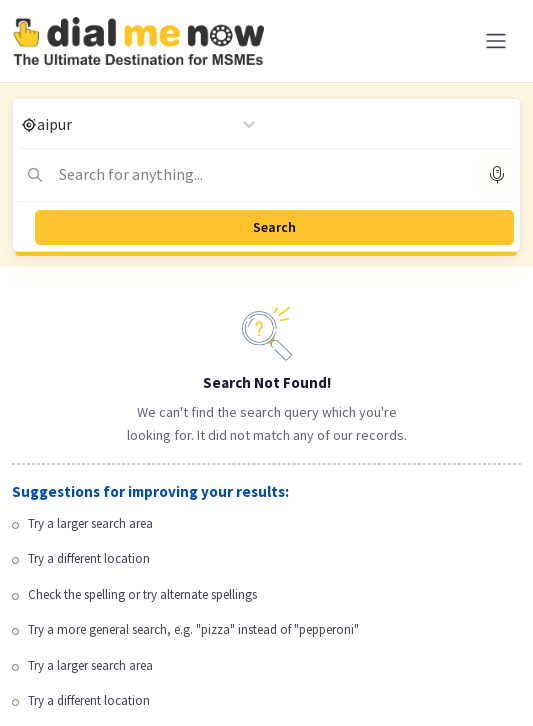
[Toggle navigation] (496, 41)
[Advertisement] (266, 586)
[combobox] (174, 174)
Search (274, 227)
